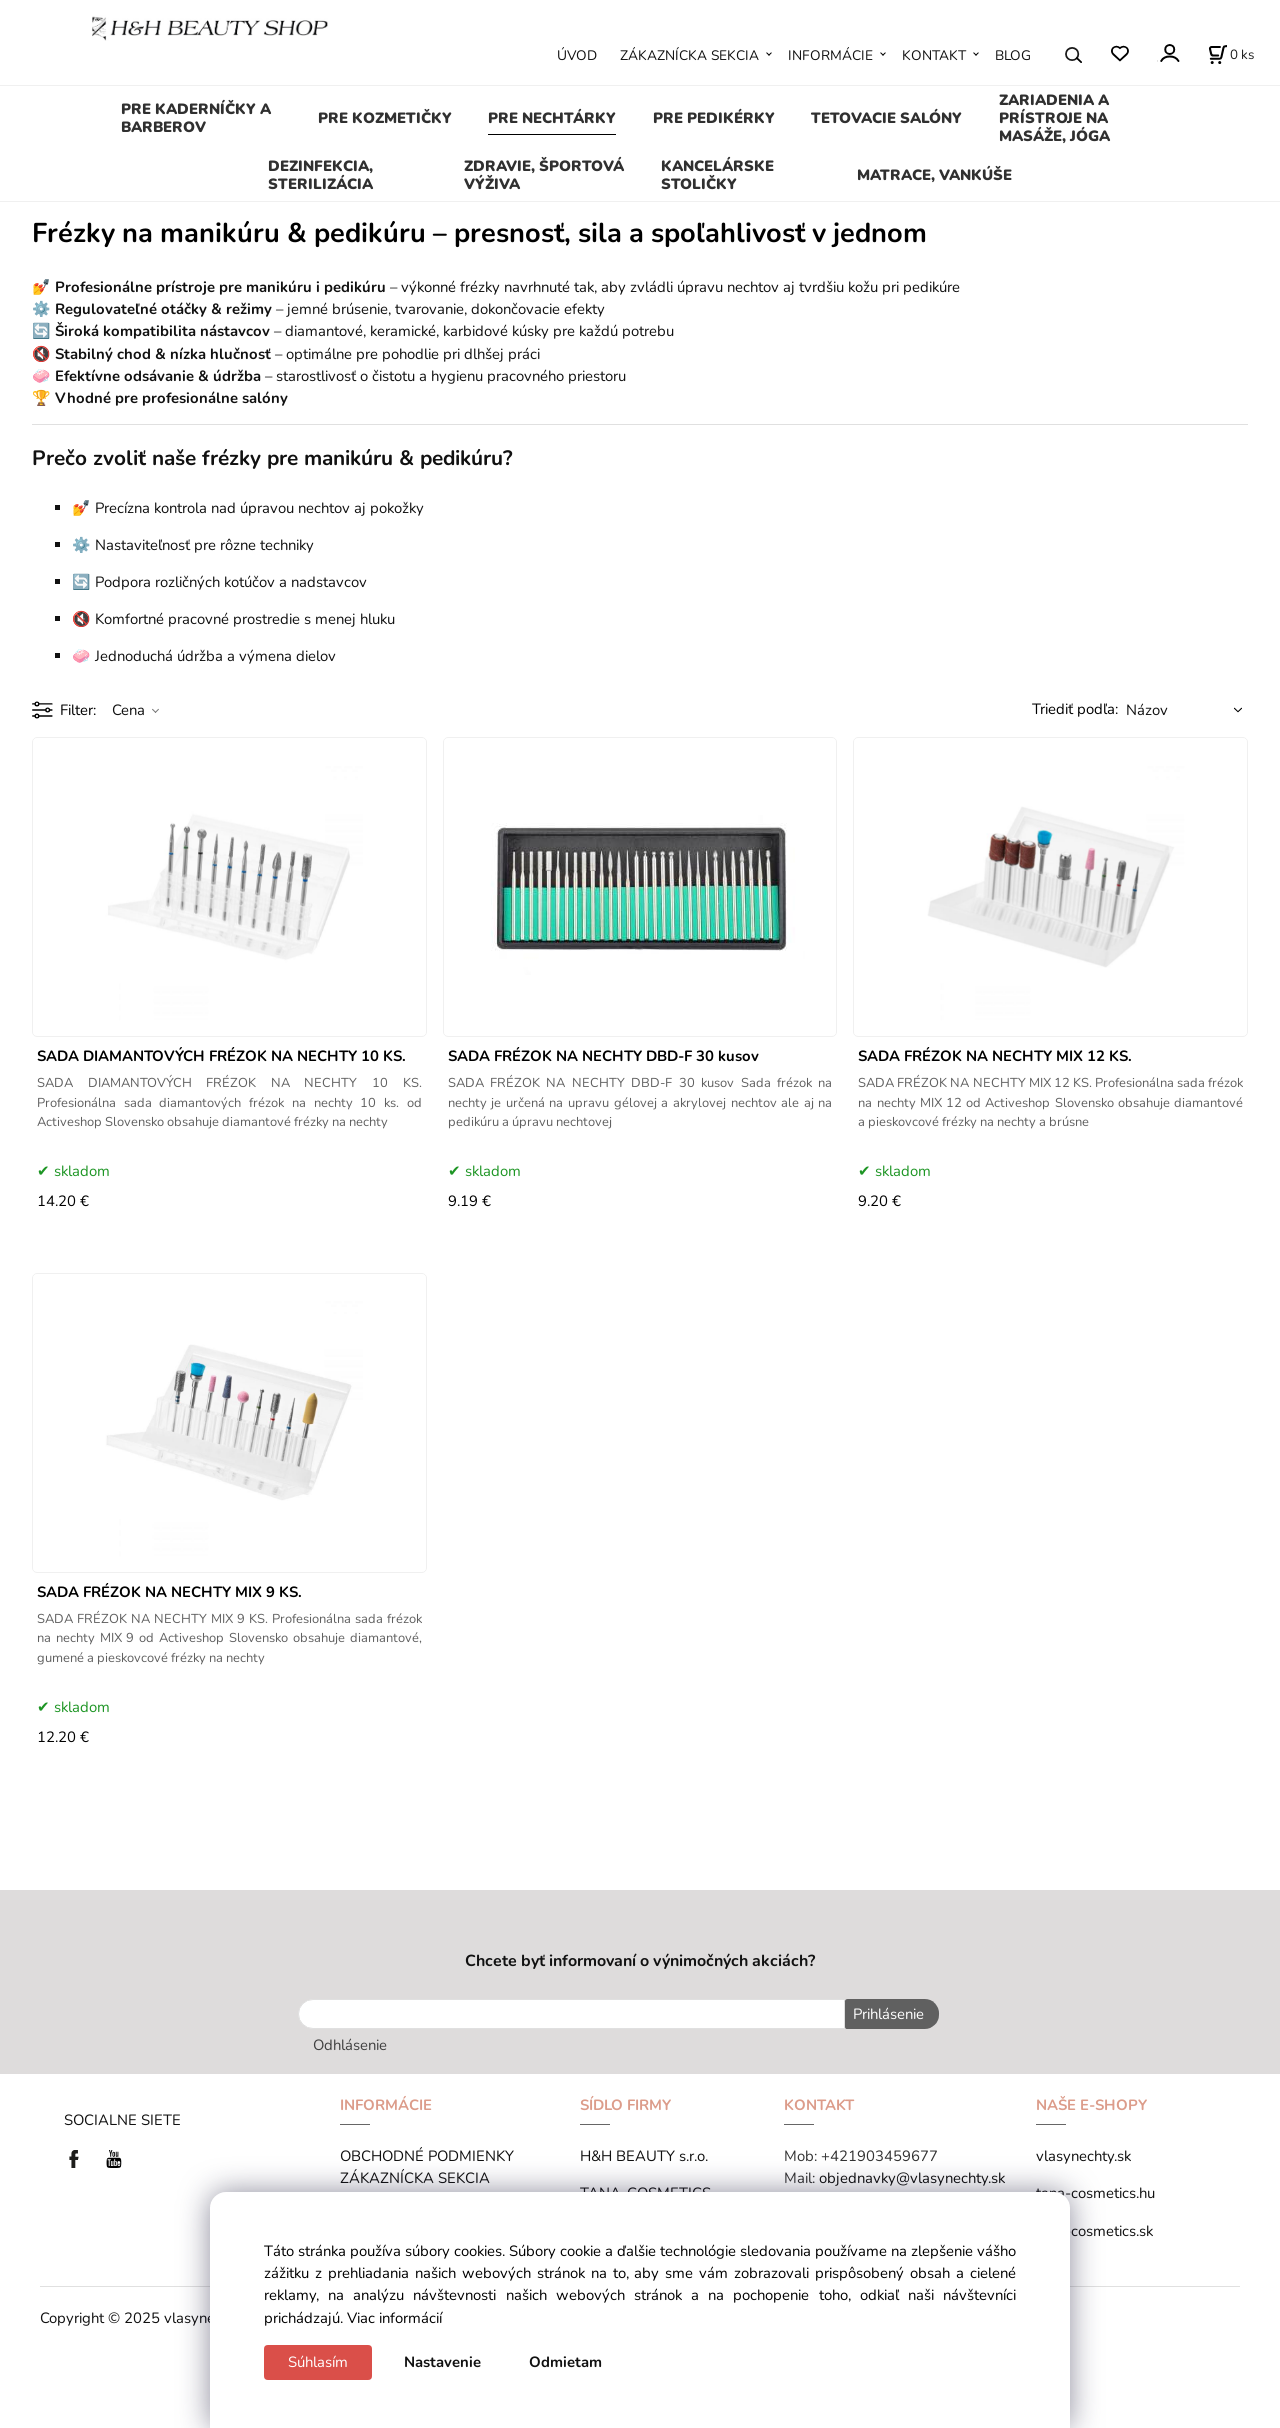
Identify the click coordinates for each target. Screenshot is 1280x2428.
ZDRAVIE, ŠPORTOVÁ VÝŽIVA (544, 175)
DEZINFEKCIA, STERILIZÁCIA (320, 175)
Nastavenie (442, 2362)
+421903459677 (879, 2154)
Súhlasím (318, 2362)
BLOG (1013, 55)
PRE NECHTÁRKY (552, 118)
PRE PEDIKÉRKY (714, 118)
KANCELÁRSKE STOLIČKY (717, 175)
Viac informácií (394, 2318)
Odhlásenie (350, 2043)
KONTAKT (934, 55)
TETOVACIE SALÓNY (886, 118)
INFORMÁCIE (830, 55)
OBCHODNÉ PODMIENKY (427, 2154)
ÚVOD (577, 55)
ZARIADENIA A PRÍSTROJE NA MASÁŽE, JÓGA (1054, 118)
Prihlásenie (885, 2014)
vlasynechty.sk (1083, 2154)
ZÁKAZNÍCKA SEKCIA (689, 55)
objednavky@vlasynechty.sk (912, 2176)
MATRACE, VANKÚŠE (934, 175)
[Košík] (1231, 55)
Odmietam (565, 2362)
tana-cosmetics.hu (1095, 2191)
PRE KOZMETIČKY (385, 118)
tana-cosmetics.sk (1094, 2228)
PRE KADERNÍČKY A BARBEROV (196, 118)
